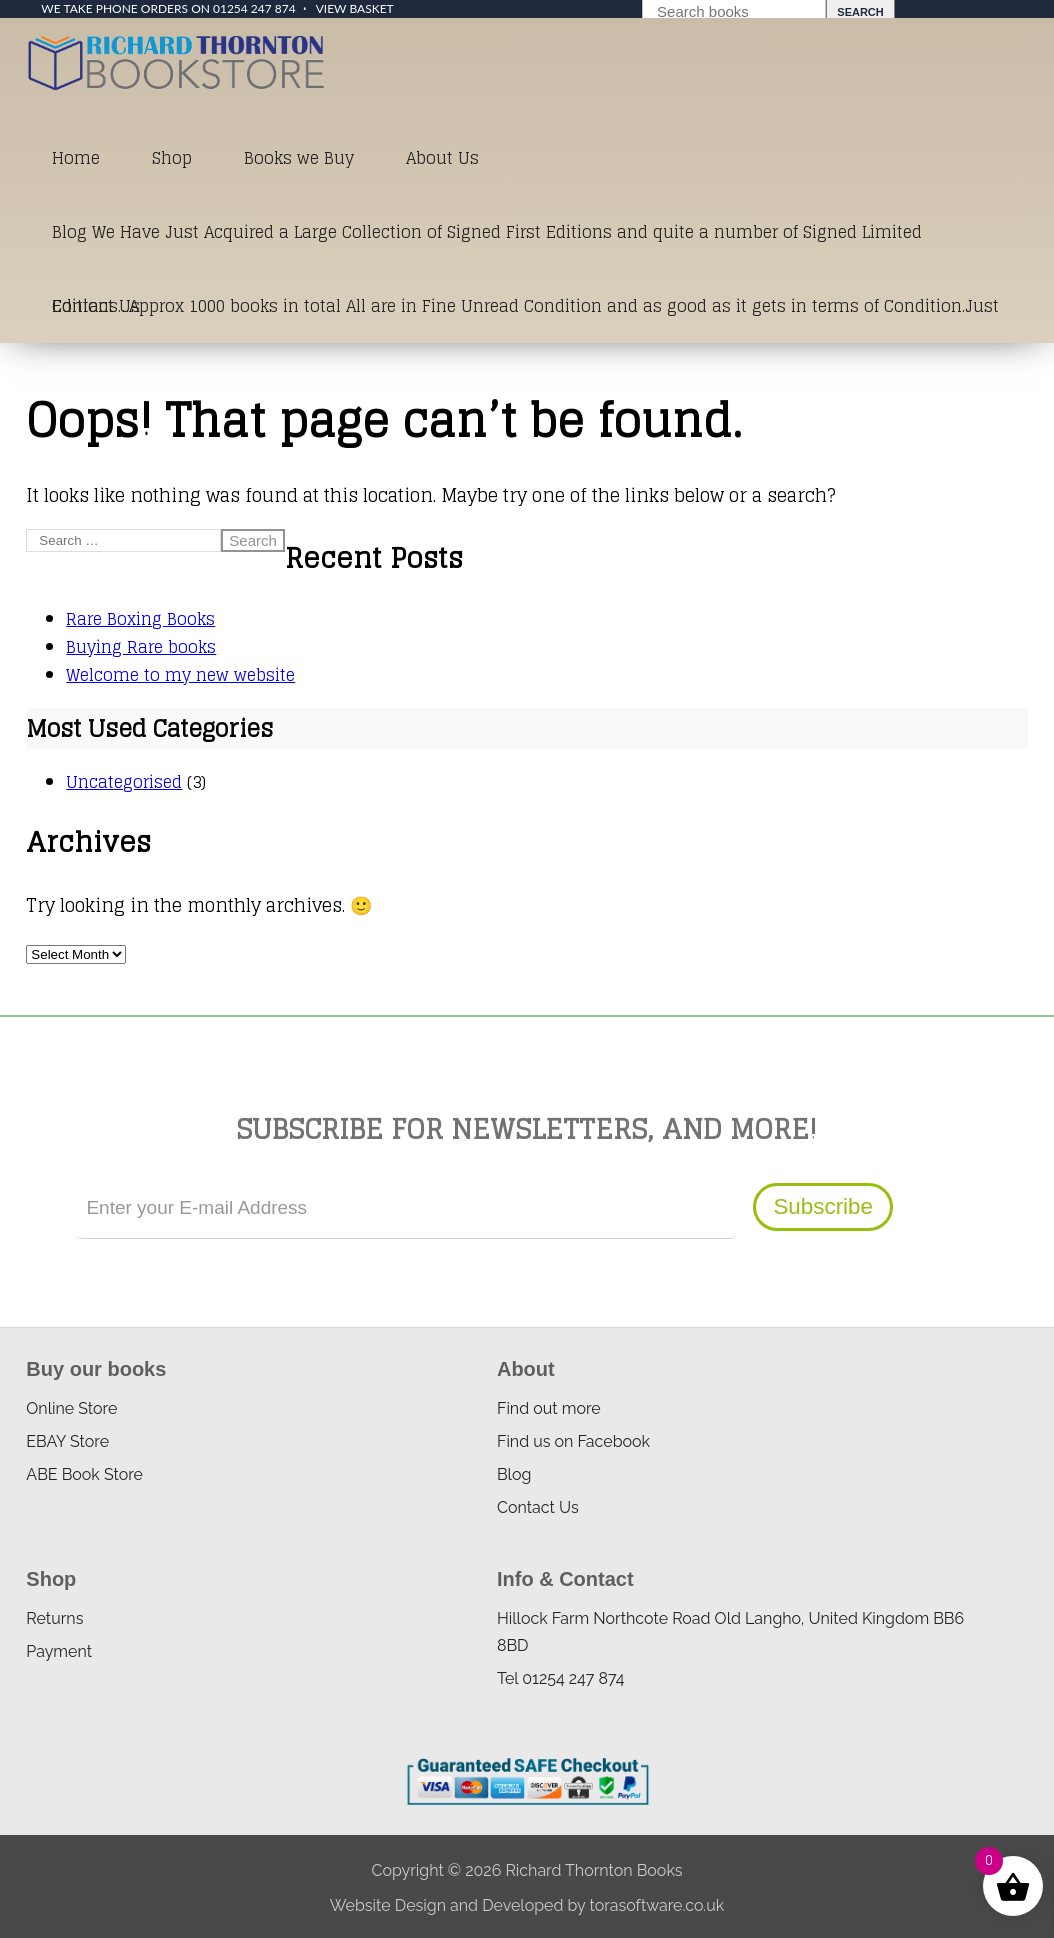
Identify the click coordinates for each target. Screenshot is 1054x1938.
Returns (54, 1618)
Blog (514, 1474)
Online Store (71, 1408)
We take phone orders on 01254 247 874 (168, 8)
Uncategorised (124, 782)
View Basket (355, 8)
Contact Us (96, 306)
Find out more (549, 1408)
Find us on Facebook (573, 1441)
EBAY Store (67, 1441)
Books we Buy (299, 158)
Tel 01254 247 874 (560, 1678)
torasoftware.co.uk (656, 1905)
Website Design (388, 1905)
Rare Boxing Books (140, 619)
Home (76, 158)
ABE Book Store (84, 1474)
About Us (442, 158)
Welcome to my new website (180, 675)
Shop (172, 158)
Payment (59, 1651)
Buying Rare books (141, 647)
